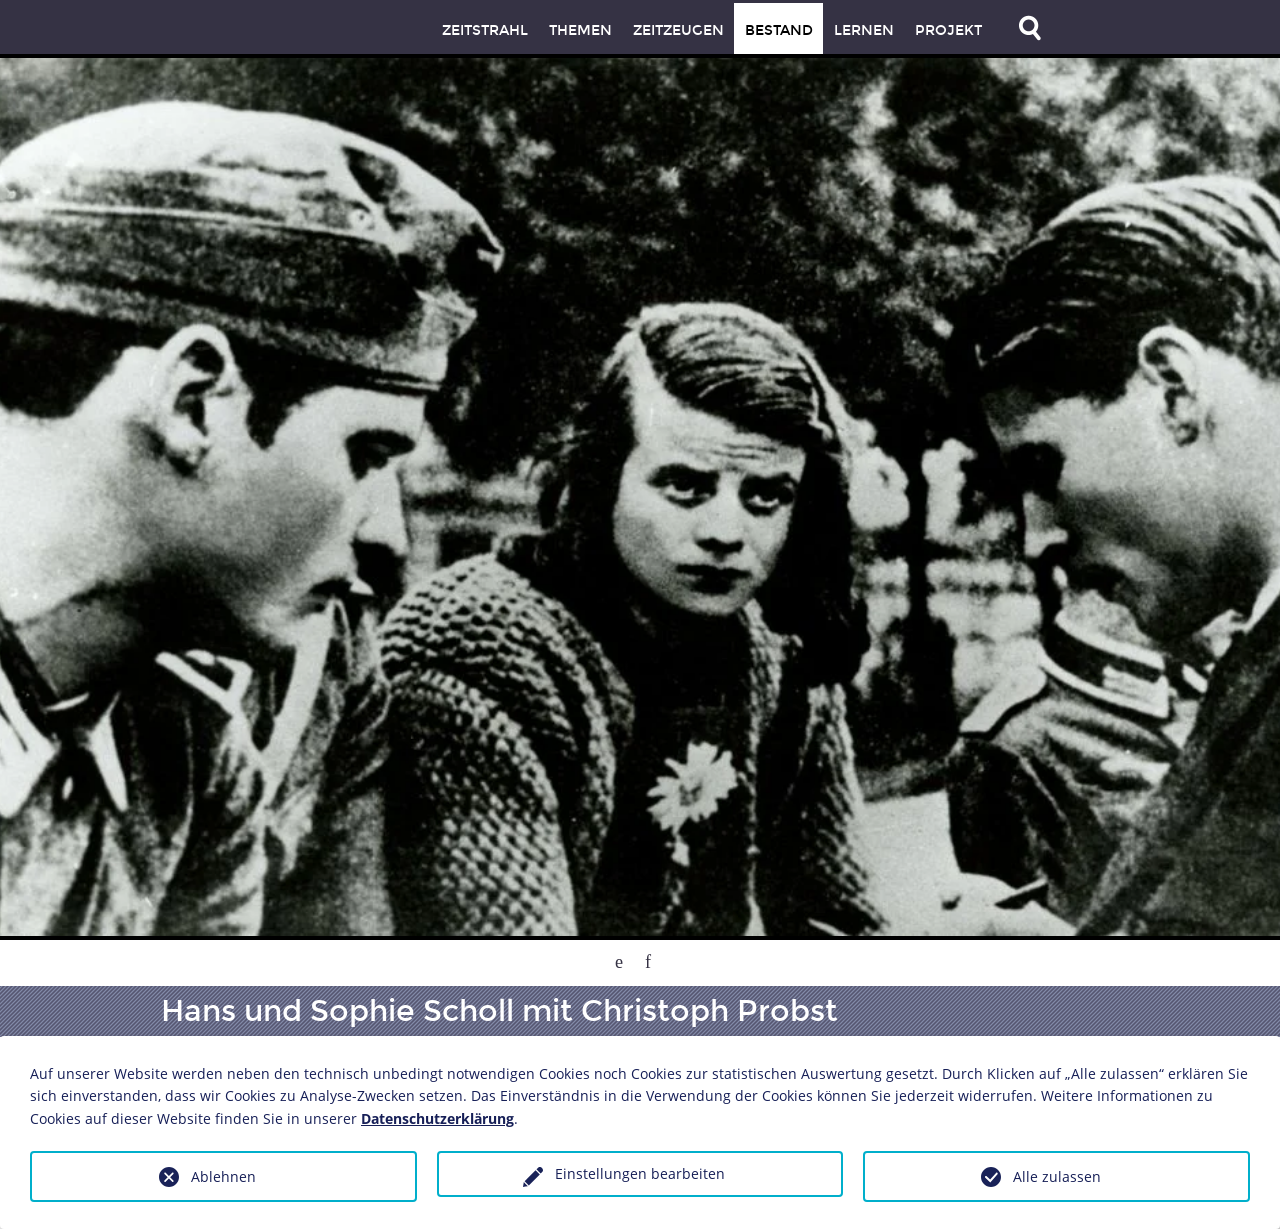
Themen (580, 30)
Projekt (948, 30)
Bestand (779, 30)
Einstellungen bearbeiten (640, 1173)
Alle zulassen (1057, 1176)
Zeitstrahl (485, 30)
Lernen (864, 30)
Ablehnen (223, 1176)
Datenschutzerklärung (437, 1118)
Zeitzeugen (678, 30)
